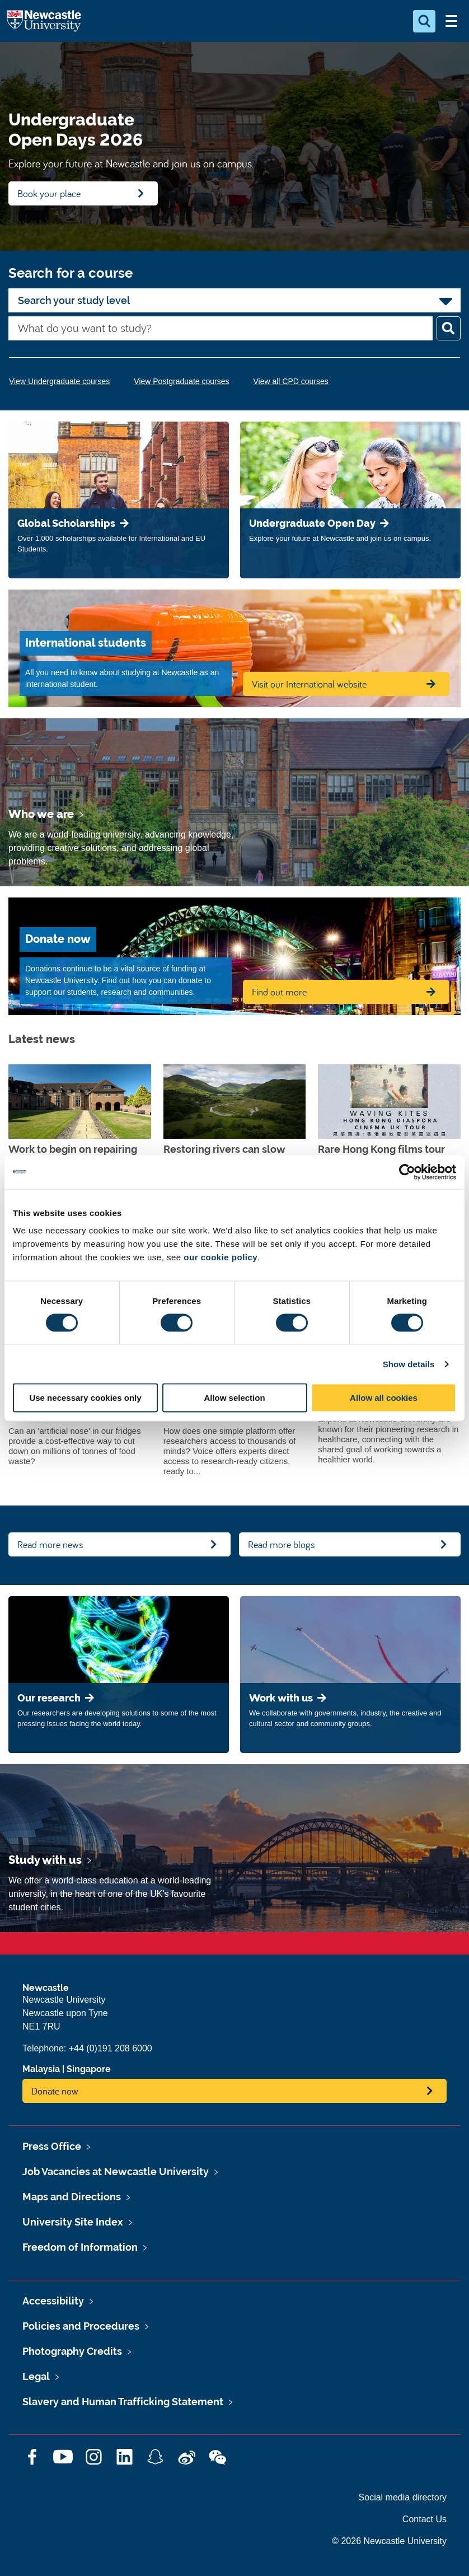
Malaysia (41, 2069)
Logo (44, 21)
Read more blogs (281, 1544)
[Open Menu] (451, 21)
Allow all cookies (384, 1397)
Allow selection (234, 1397)
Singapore (89, 2069)
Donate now (54, 2090)
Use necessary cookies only (85, 1397)
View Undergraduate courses (59, 381)
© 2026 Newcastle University (389, 2541)
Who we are (41, 814)
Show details (409, 1363)
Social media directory (403, 2497)
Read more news (50, 1544)
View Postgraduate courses (181, 381)
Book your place (49, 193)
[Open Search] (424, 21)
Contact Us (424, 2519)
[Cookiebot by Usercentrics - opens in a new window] (407, 1171)
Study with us (45, 1860)
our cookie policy (220, 1257)
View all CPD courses (290, 381)
